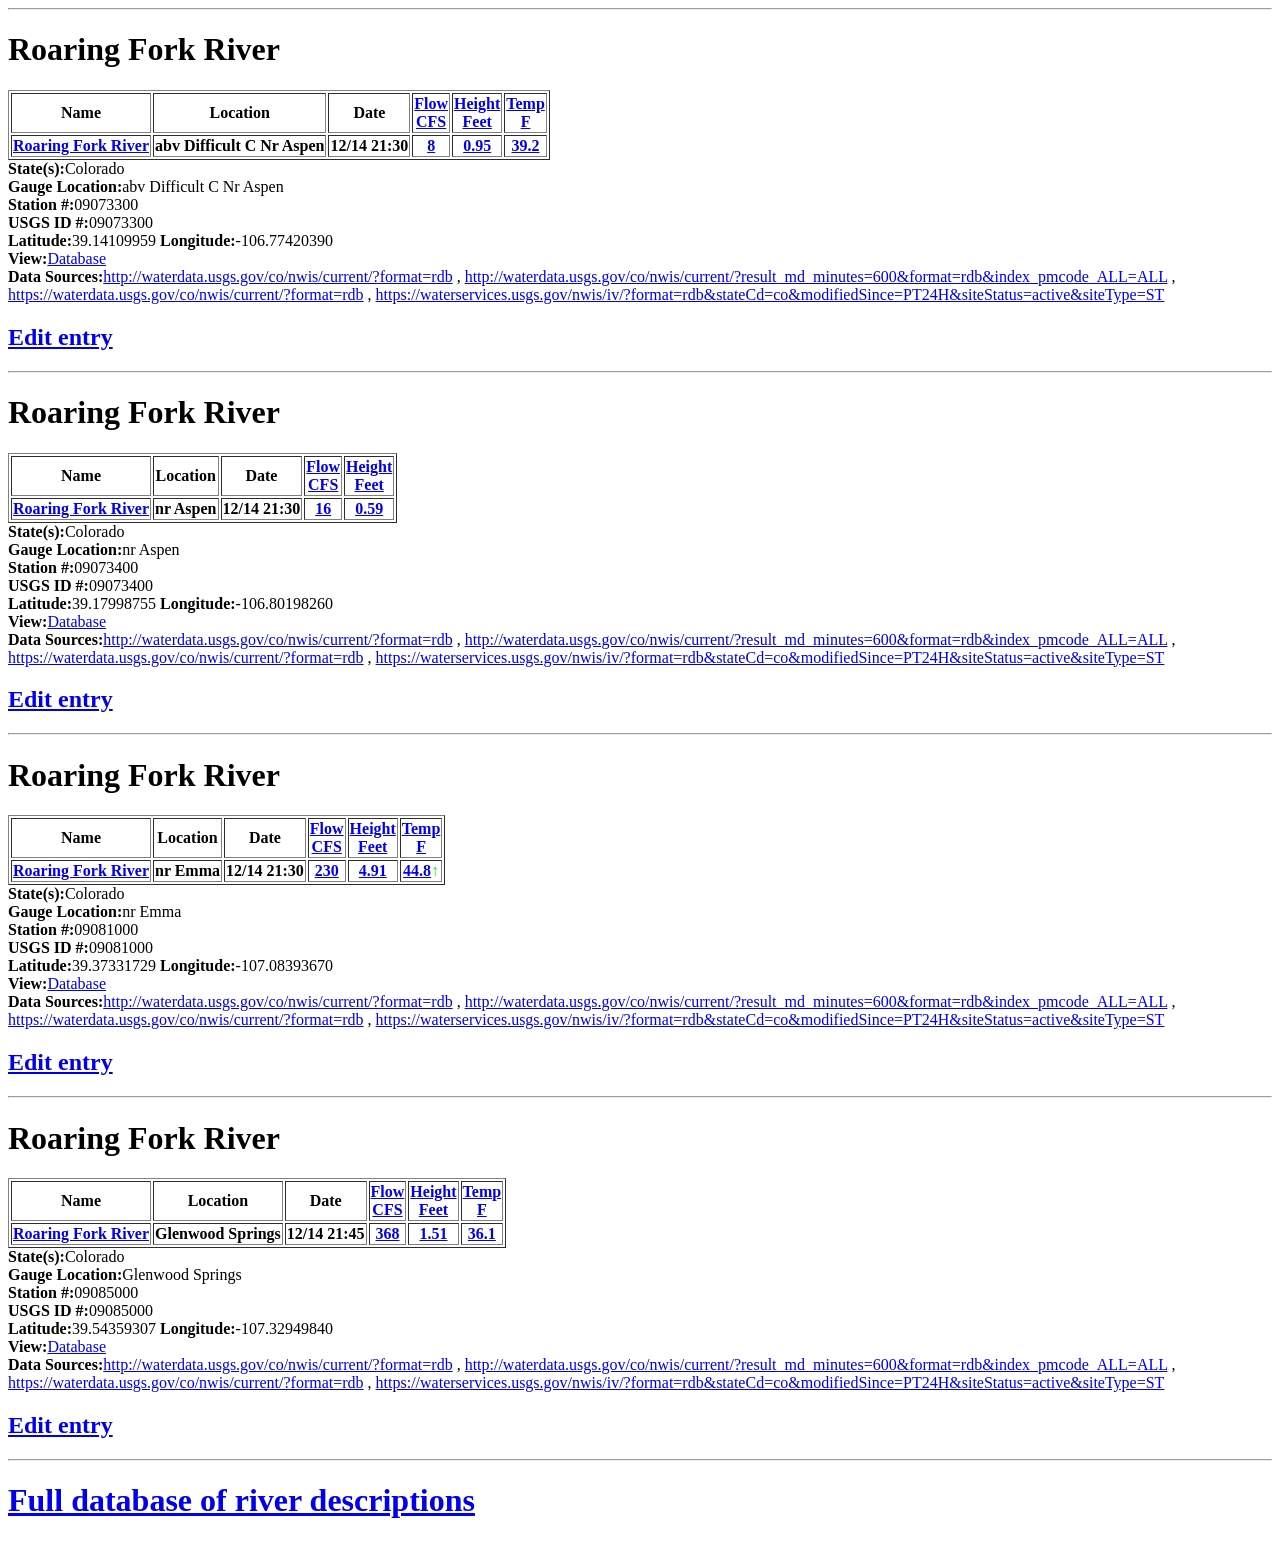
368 (387, 1233)
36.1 (482, 1233)
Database (76, 258)
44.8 (417, 870)
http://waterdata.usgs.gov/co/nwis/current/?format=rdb (277, 276)
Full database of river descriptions (241, 1500)
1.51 (433, 1233)
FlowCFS (431, 112)
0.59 (369, 508)
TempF (525, 112)
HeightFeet (477, 112)
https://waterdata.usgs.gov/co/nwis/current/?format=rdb (186, 294)
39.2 (526, 145)
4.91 (373, 870)
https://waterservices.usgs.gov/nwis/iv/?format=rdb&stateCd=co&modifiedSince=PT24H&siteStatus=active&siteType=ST (770, 294)
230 (327, 870)
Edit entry (60, 337)
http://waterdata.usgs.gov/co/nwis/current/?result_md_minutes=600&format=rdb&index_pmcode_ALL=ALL (816, 276)
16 (323, 508)
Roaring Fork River (144, 49)
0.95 (477, 145)
